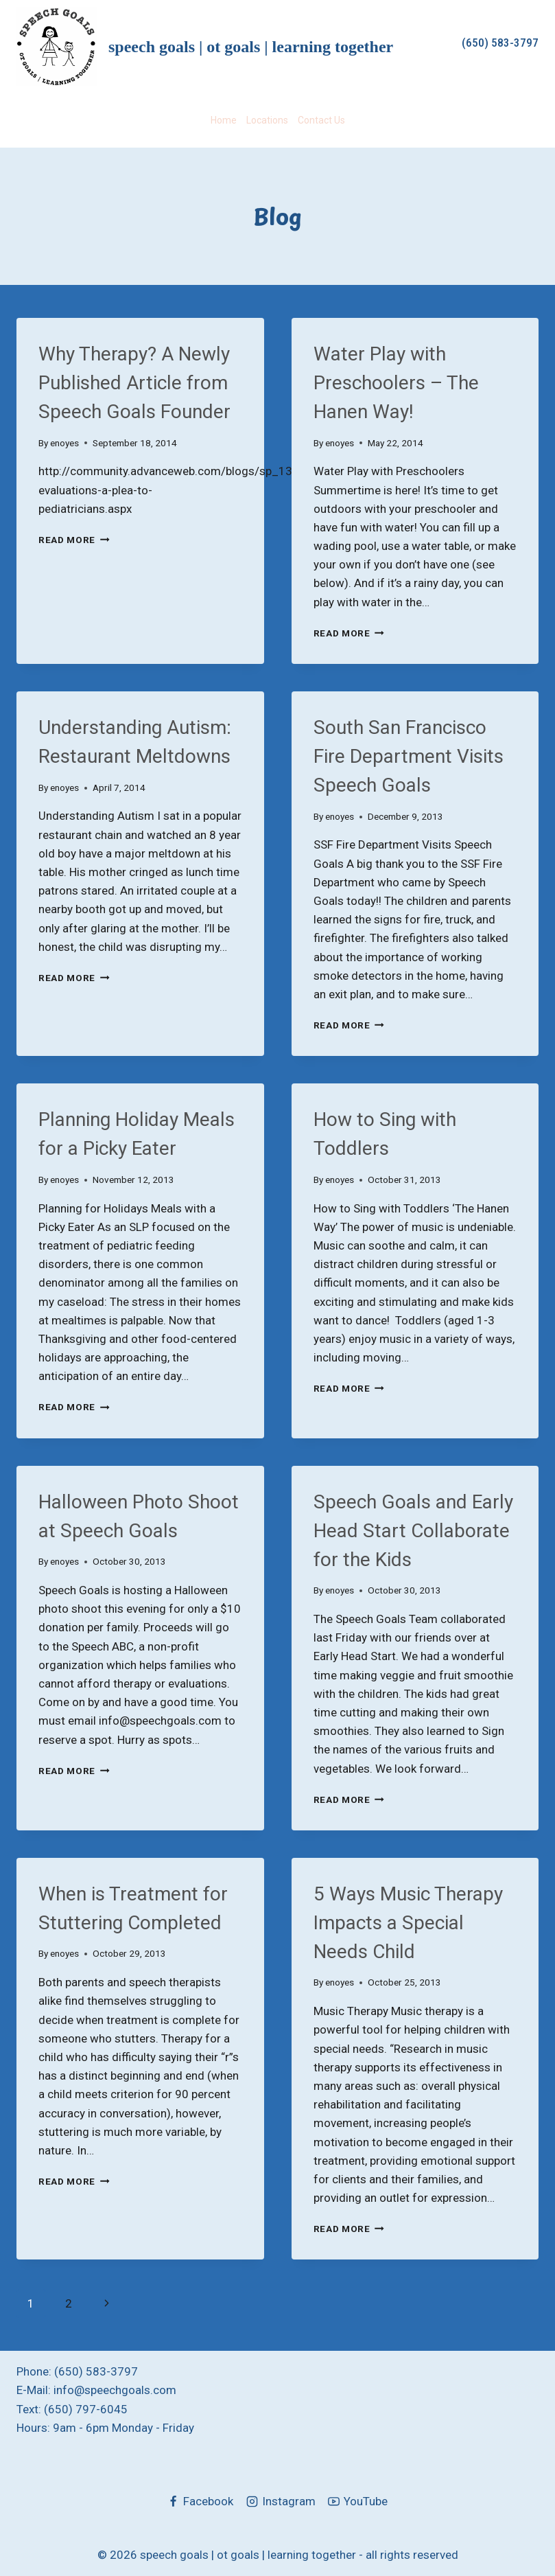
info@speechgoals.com (115, 2390)
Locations (267, 120)
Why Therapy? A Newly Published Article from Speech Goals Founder (134, 383)
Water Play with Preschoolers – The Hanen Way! (396, 383)
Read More (74, 539)
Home (224, 120)
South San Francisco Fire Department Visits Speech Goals (409, 756)
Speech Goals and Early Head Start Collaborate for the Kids (413, 1531)
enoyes (64, 442)
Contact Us (321, 120)
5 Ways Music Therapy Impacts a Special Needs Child (408, 1923)
